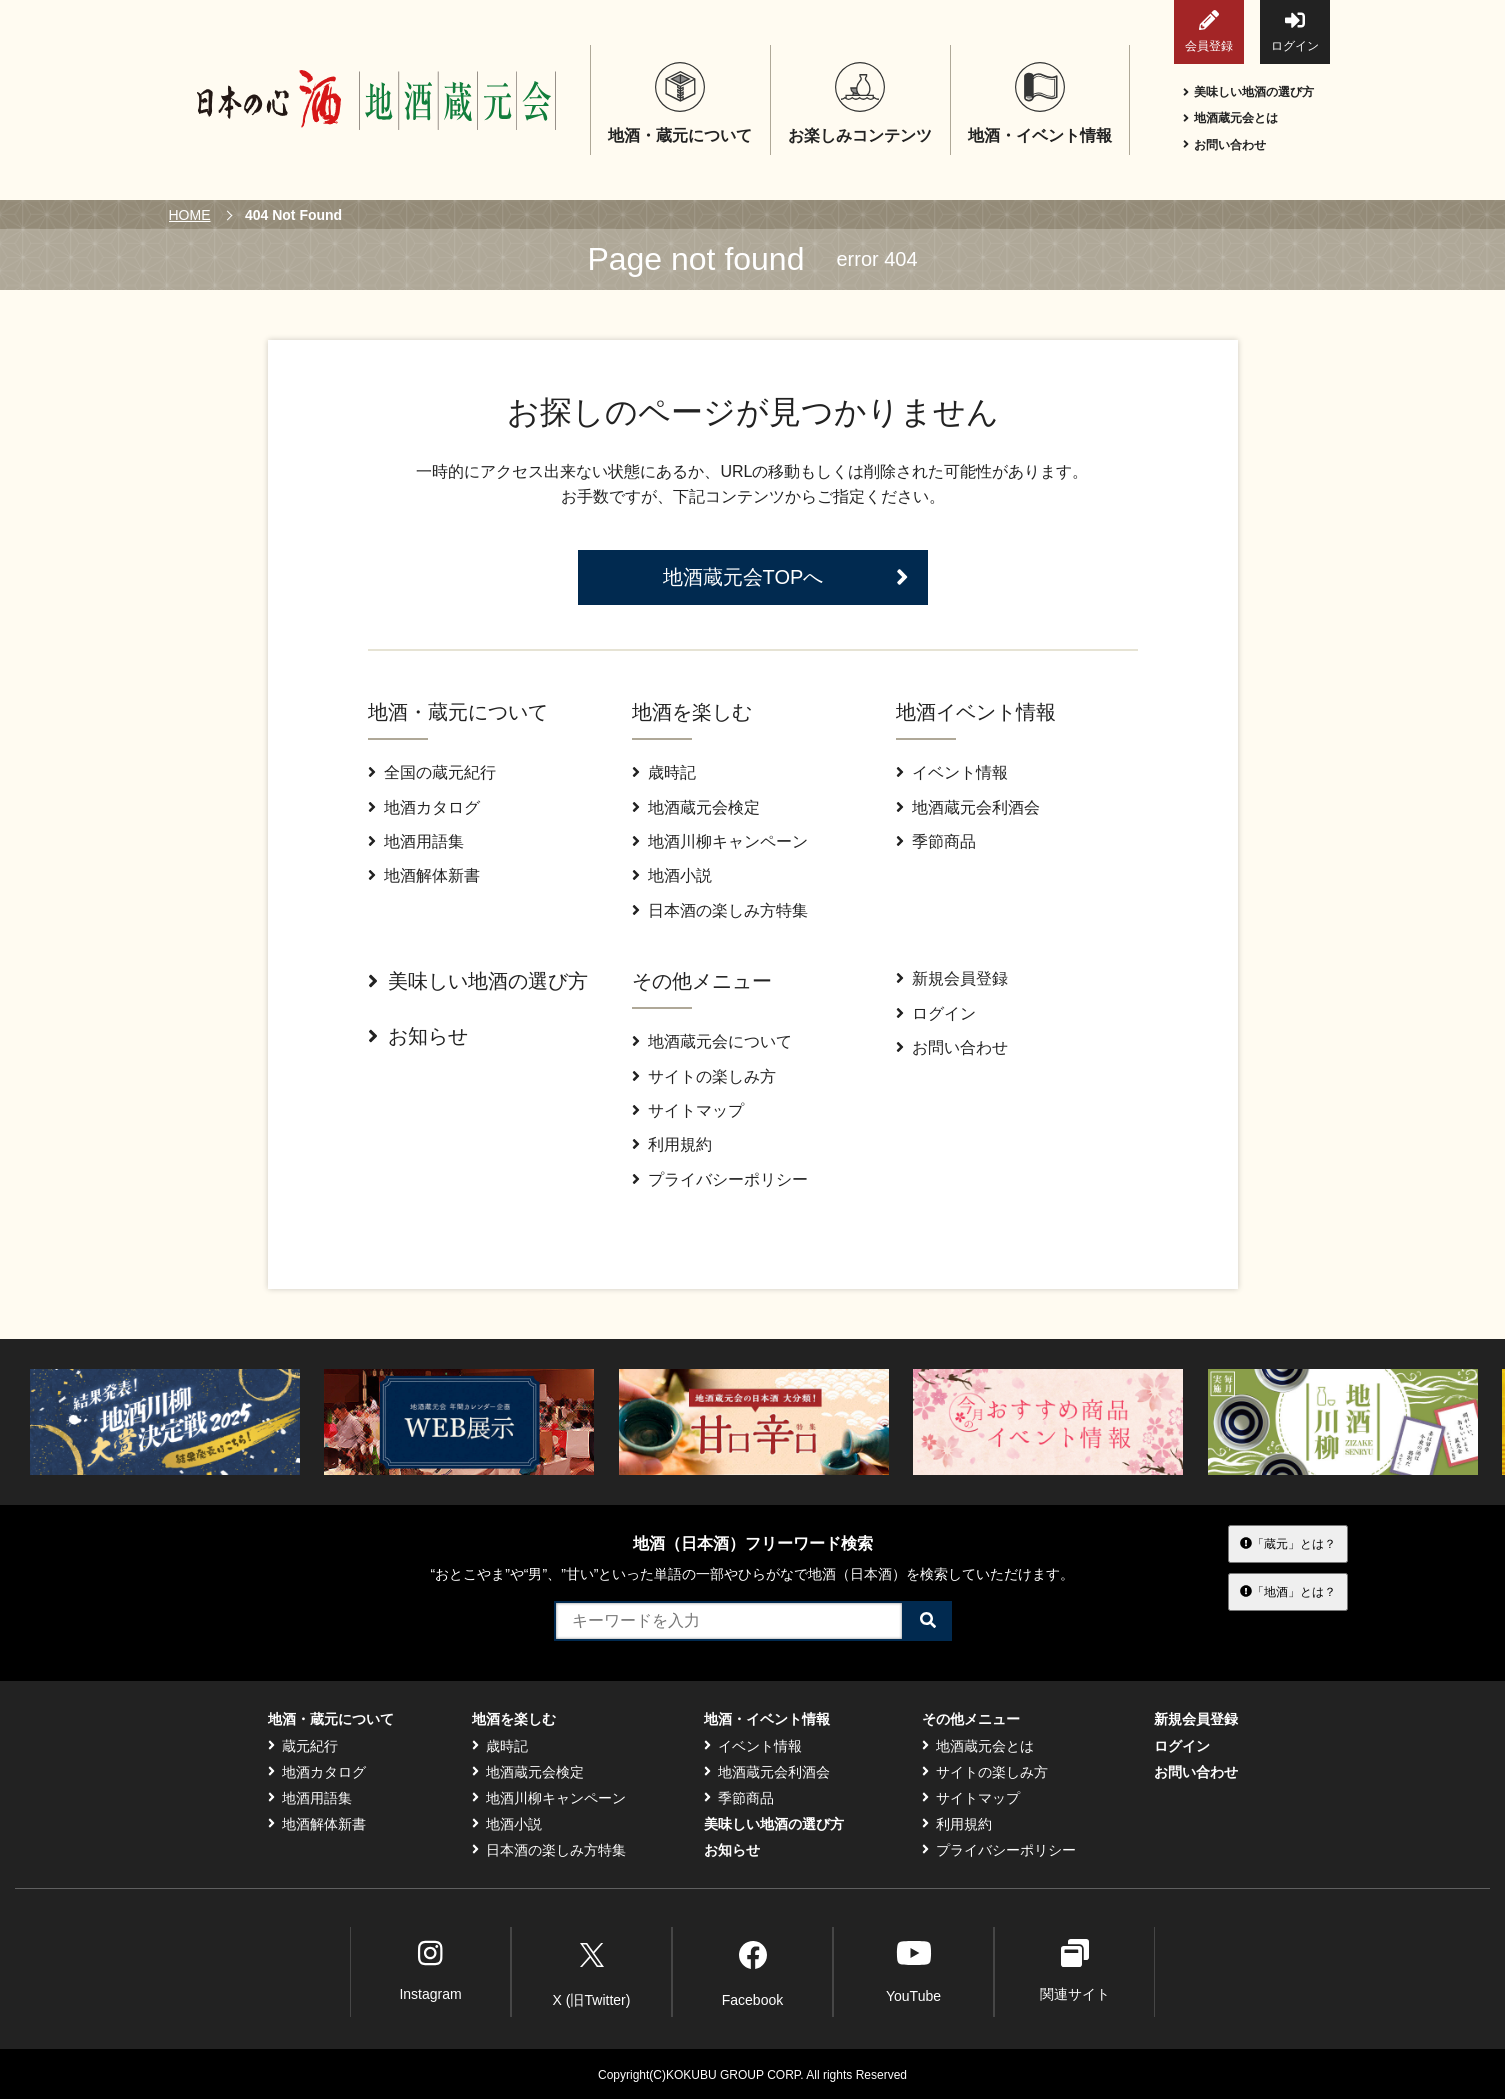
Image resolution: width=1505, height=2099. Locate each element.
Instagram (430, 1970)
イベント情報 (952, 772)
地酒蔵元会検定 (696, 807)
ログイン (1295, 31)
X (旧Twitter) (592, 1971)
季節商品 (936, 841)
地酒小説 (672, 875)
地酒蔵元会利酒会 (968, 807)
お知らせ (418, 1036)
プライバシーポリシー (720, 1179)
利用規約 (672, 1144)
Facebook (752, 1971)
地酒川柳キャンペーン (720, 841)
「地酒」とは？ (1288, 1591)
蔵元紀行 (303, 1746)
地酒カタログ (424, 807)
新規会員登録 (952, 978)
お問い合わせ (1224, 145)
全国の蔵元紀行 (432, 772)
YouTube (913, 1970)
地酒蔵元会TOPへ (786, 577)
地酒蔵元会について (712, 1041)
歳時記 (664, 772)
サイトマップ (688, 1110)
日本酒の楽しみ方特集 (720, 910)
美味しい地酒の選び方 (1248, 92)
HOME (190, 215)
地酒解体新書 (424, 875)
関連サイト (1075, 1970)
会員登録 (1209, 31)
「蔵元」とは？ (1288, 1543)
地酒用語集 (416, 841)
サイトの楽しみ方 (704, 1076)
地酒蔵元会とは (1230, 118)
